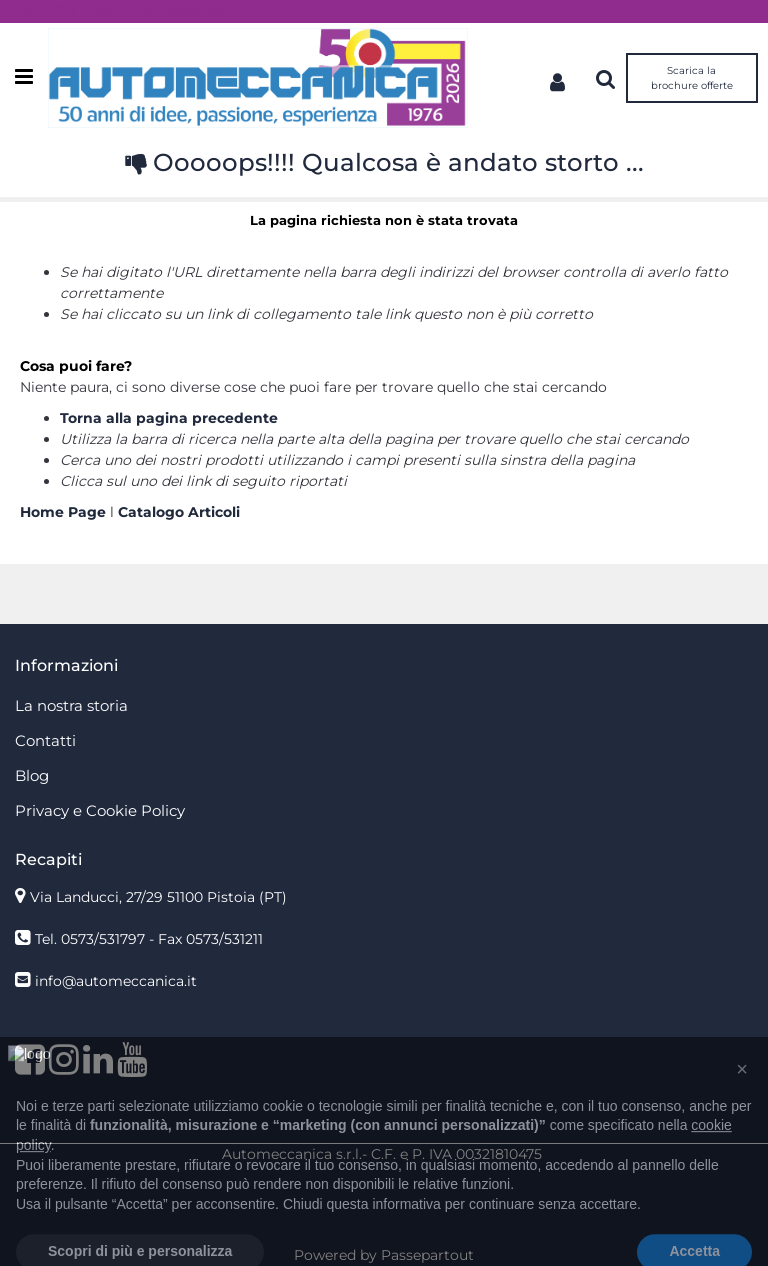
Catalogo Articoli (179, 512)
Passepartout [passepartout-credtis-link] (427, 1255)
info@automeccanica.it (116, 981)
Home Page (65, 512)
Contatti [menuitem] (45, 740)
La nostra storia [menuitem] (71, 705)
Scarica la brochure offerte (692, 78)
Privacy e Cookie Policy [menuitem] (100, 810)
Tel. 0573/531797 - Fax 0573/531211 (149, 939)
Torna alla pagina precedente (169, 418)
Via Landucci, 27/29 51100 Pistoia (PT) (158, 897)
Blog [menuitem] (32, 775)
